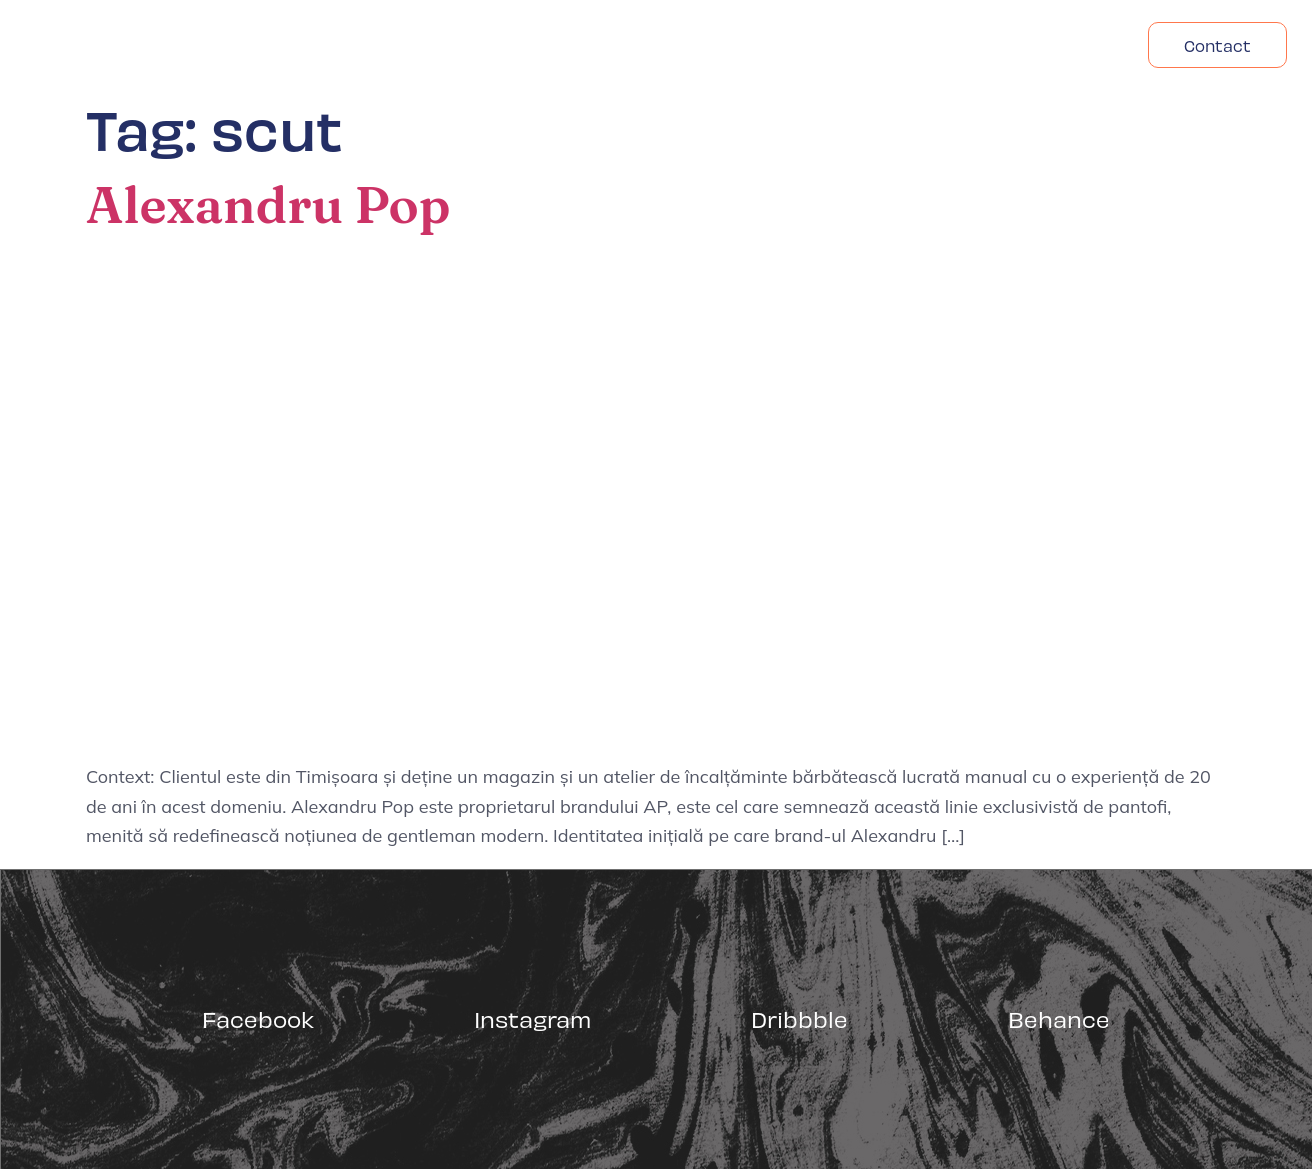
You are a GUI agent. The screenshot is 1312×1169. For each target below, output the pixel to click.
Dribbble (799, 1018)
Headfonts (1067, 45)
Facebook (258, 1018)
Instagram (532, 1018)
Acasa (819, 45)
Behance (1059, 1018)
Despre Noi (933, 45)
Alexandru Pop (268, 205)
